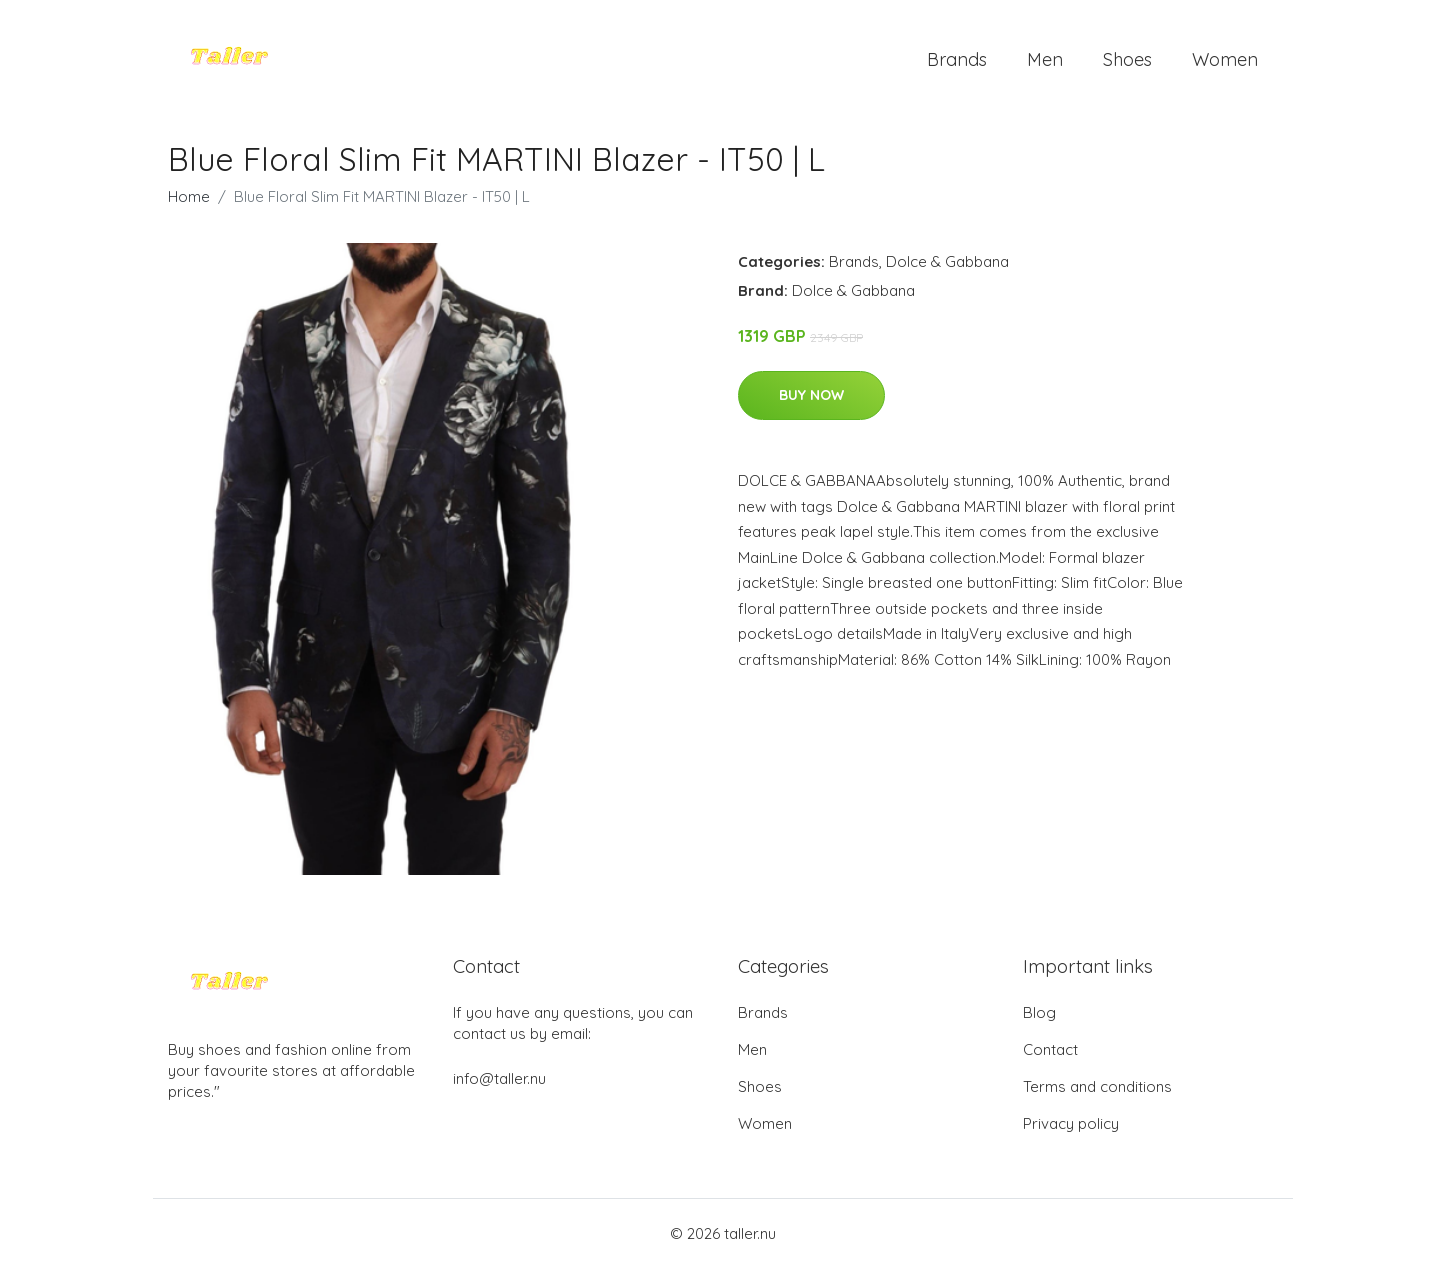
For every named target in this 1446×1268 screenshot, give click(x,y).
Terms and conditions (1097, 1086)
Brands (957, 59)
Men (1045, 59)
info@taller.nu (499, 1078)
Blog (1039, 1012)
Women (1225, 59)
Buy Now (811, 395)
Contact (1050, 1049)
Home (189, 196)
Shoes (1127, 59)
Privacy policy (1071, 1123)
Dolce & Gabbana (947, 261)
